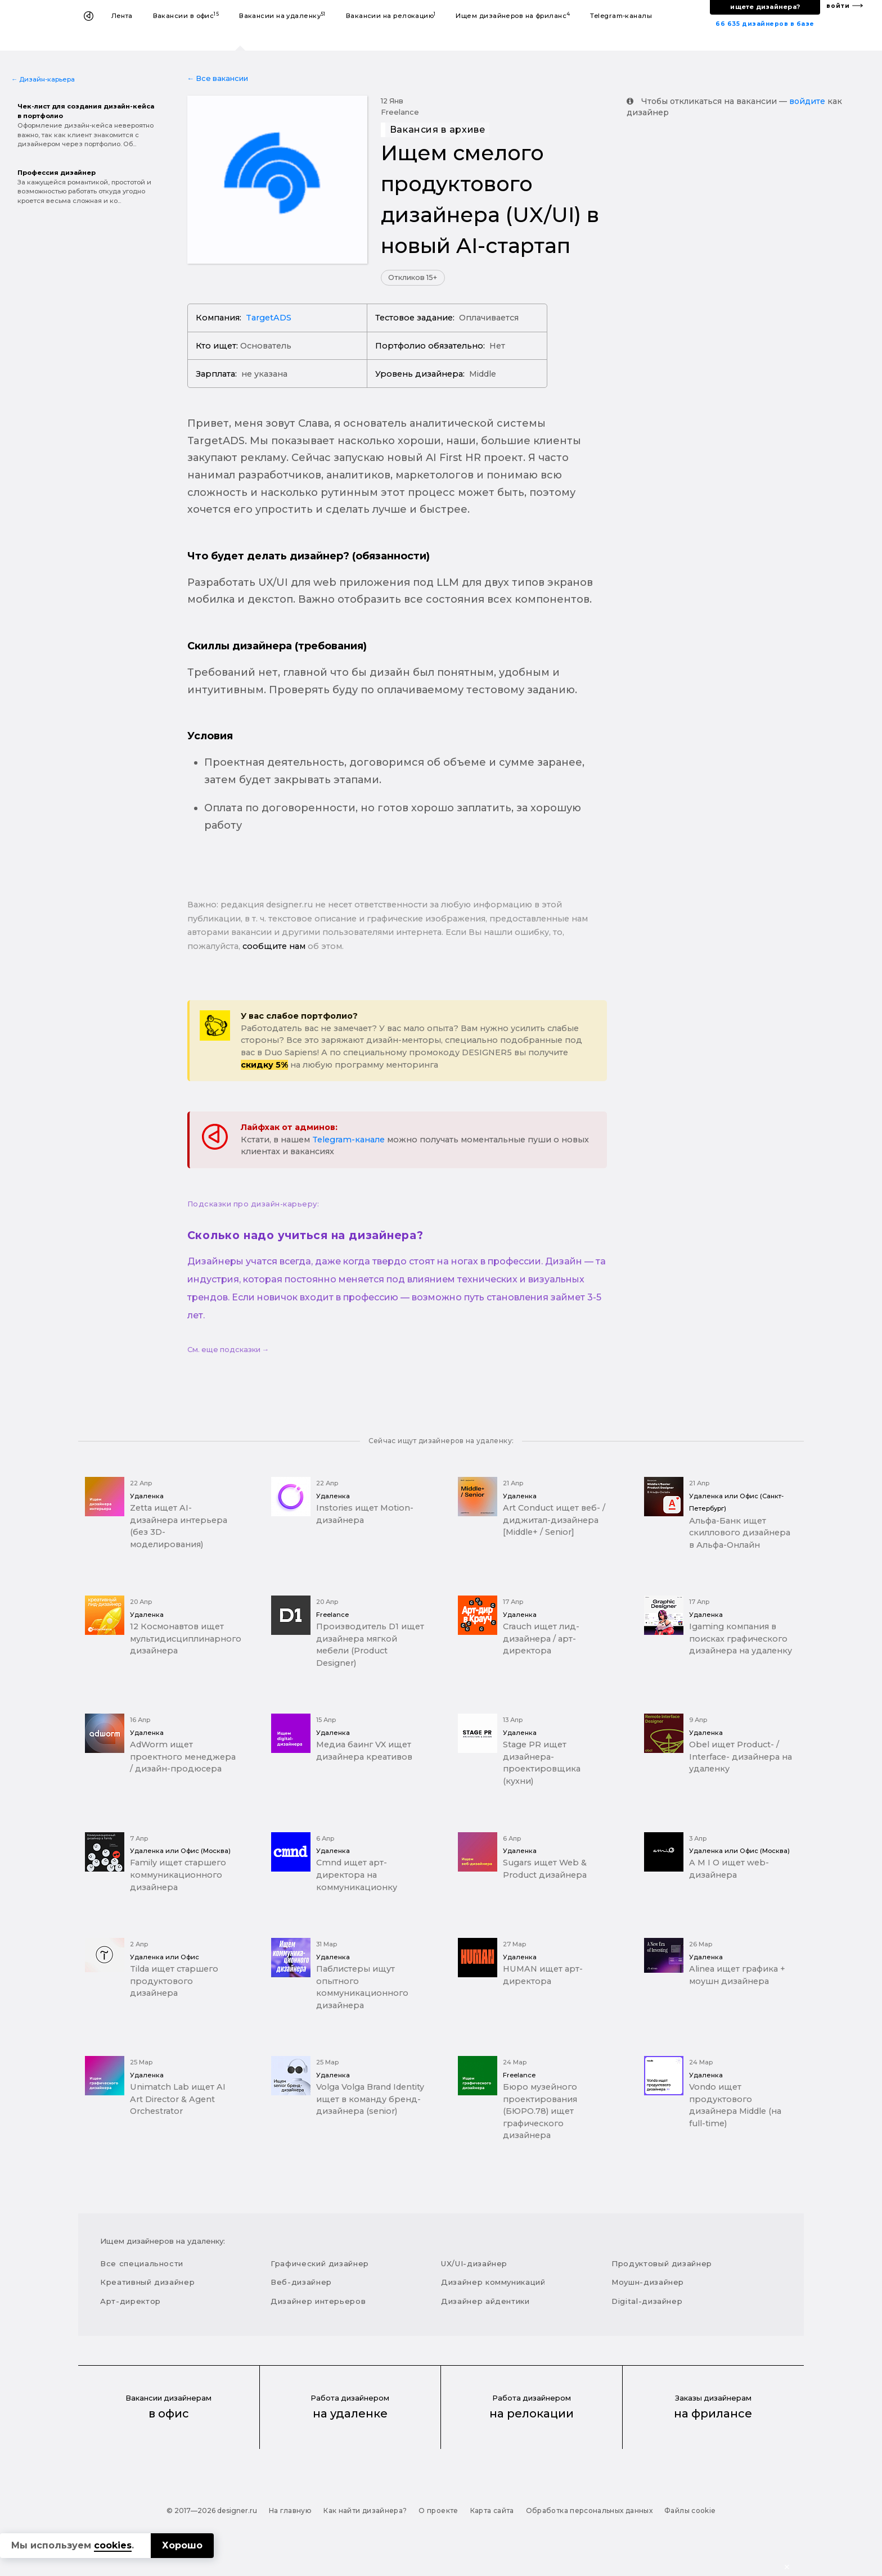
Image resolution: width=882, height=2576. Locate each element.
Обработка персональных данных (589, 2510)
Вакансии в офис (186, 15)
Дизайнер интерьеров (318, 2301)
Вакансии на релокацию (391, 15)
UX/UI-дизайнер (474, 2263)
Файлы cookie (690, 2510)
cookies (113, 2545)
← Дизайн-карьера (43, 79)
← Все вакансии (218, 78)
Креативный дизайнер (147, 2281)
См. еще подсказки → (228, 1349)
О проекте (438, 2510)
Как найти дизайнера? (365, 2510)
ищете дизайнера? (765, 7)
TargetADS (268, 318)
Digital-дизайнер (646, 2301)
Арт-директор (130, 2301)
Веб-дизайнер (301, 2281)
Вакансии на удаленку (282, 15)
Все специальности (141, 2263)
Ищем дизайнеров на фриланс (513, 15)
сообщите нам (273, 946)
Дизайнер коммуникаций (493, 2281)
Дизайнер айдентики (485, 2301)
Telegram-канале (348, 1140)
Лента (122, 16)
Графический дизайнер (320, 2263)
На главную (290, 2510)
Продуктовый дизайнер (661, 2263)
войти (838, 6)
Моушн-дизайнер (647, 2281)
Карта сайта (492, 2510)
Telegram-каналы (621, 16)
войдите (807, 101)
